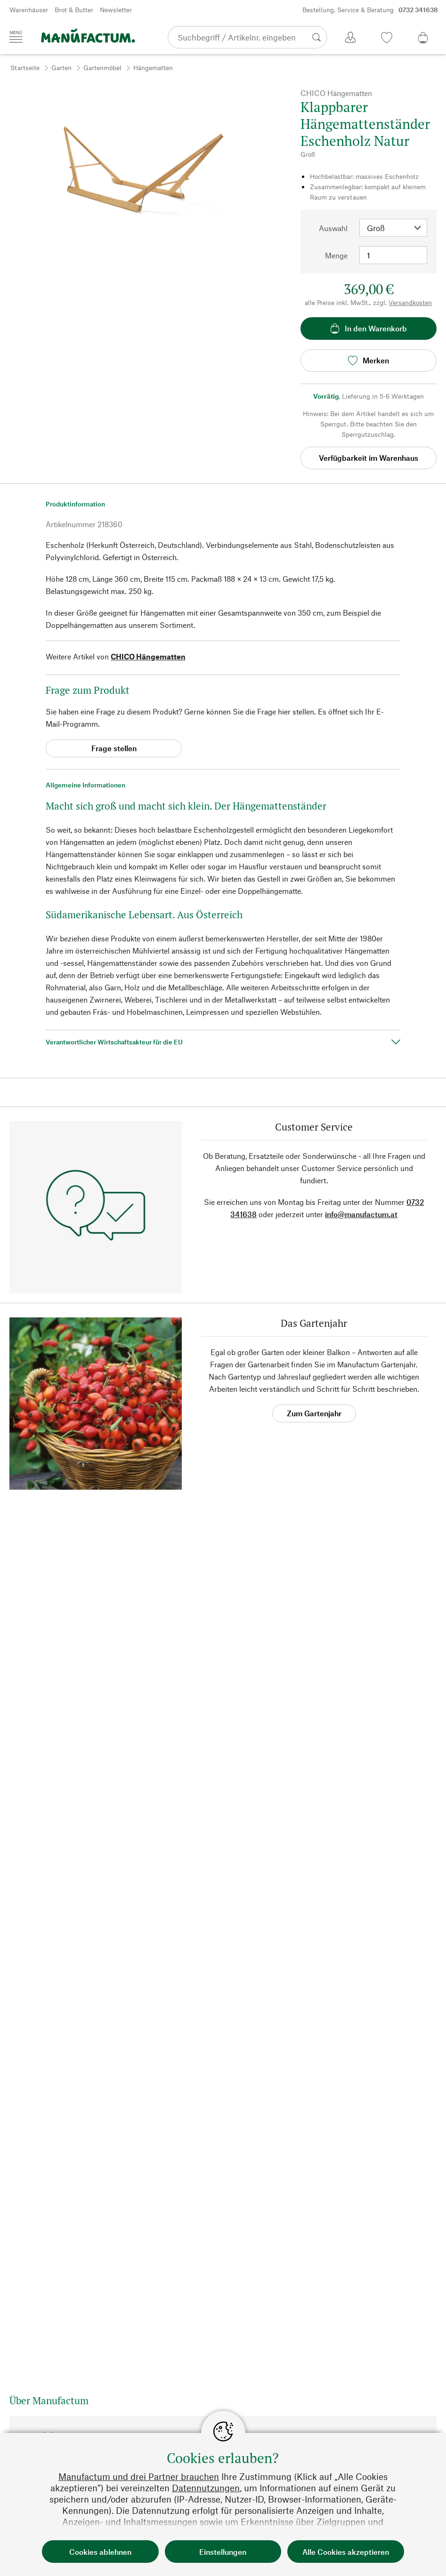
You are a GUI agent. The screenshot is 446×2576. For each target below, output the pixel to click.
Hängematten (153, 68)
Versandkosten (410, 302)
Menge (336, 255)
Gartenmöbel (102, 68)
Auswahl (333, 228)
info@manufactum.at (361, 1214)
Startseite (25, 68)
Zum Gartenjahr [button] (314, 1413)
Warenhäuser (28, 10)
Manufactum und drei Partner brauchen (138, 2476)
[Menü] (16, 36)
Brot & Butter (74, 10)
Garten (61, 68)
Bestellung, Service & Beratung (370, 10)
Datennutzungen (206, 2487)
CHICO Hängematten (148, 656)
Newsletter (116, 10)
